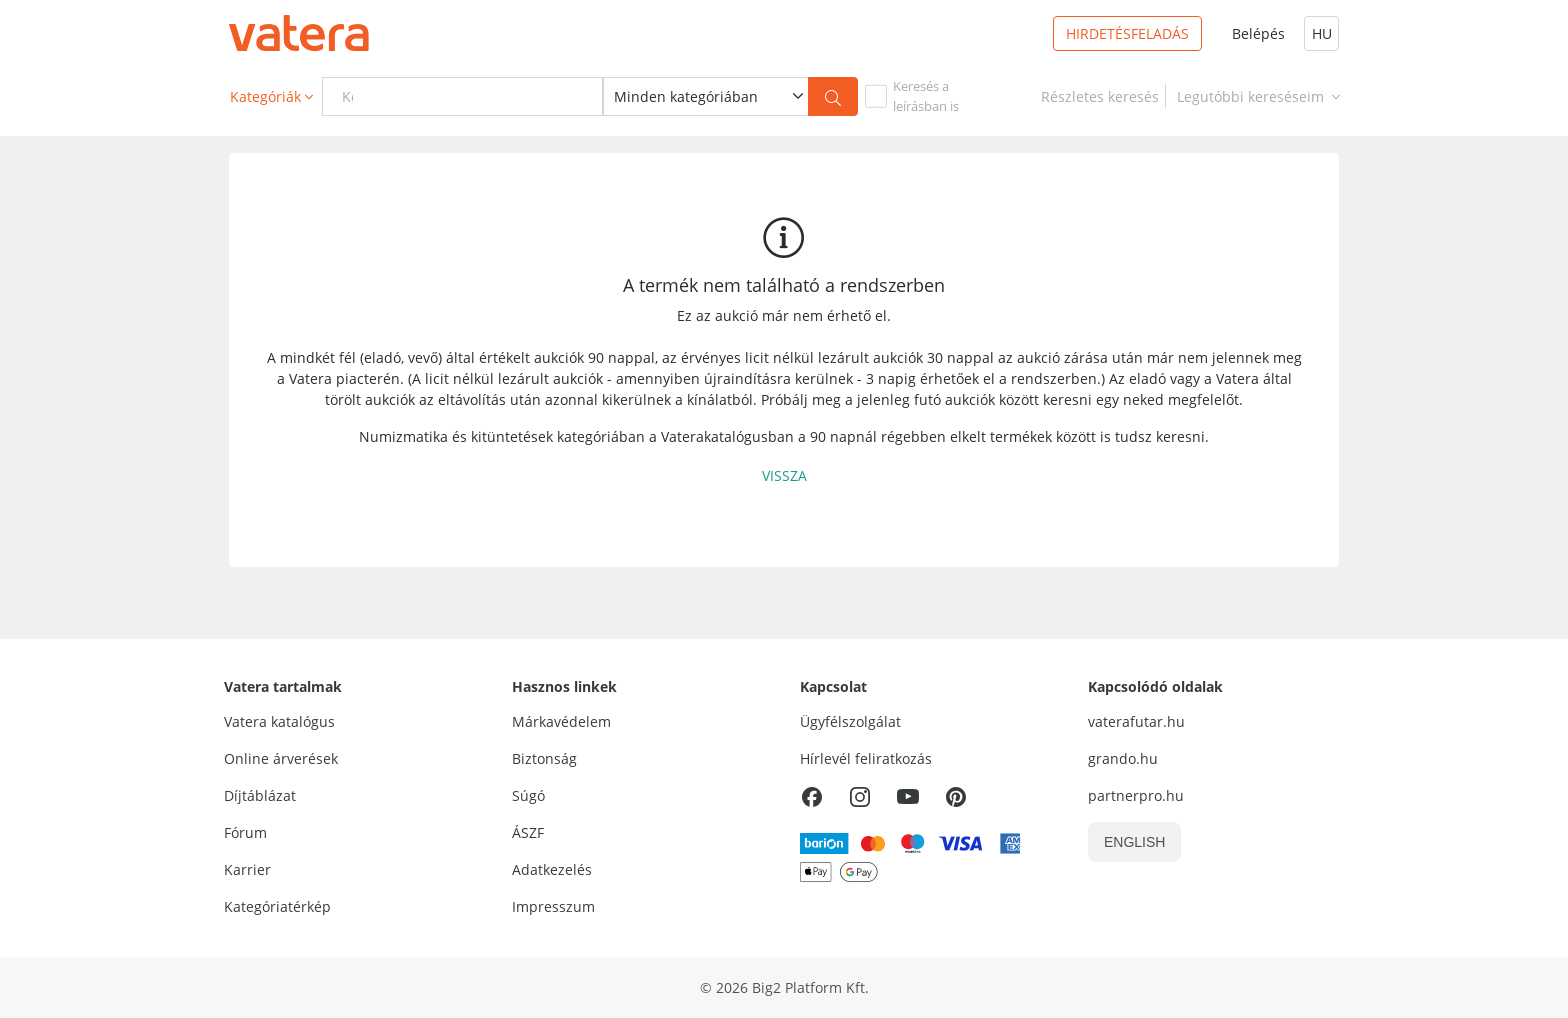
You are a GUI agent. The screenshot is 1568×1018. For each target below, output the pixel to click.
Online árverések (281, 758)
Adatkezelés (552, 869)
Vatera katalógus (279, 721)
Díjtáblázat (260, 795)
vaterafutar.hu (1136, 721)
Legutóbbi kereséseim (1260, 97)
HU (1322, 33)
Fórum (245, 832)
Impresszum (553, 906)
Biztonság (544, 758)
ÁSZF (528, 832)
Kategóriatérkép (277, 906)
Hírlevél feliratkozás (866, 758)
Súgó (528, 795)
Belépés (1258, 33)
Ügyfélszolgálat (850, 721)
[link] (1100, 96)
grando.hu (1123, 758)
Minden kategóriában (686, 96)
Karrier (247, 869)
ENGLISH (1134, 842)
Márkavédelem (561, 721)
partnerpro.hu (1136, 795)
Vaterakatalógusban (727, 436)
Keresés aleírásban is (926, 96)
